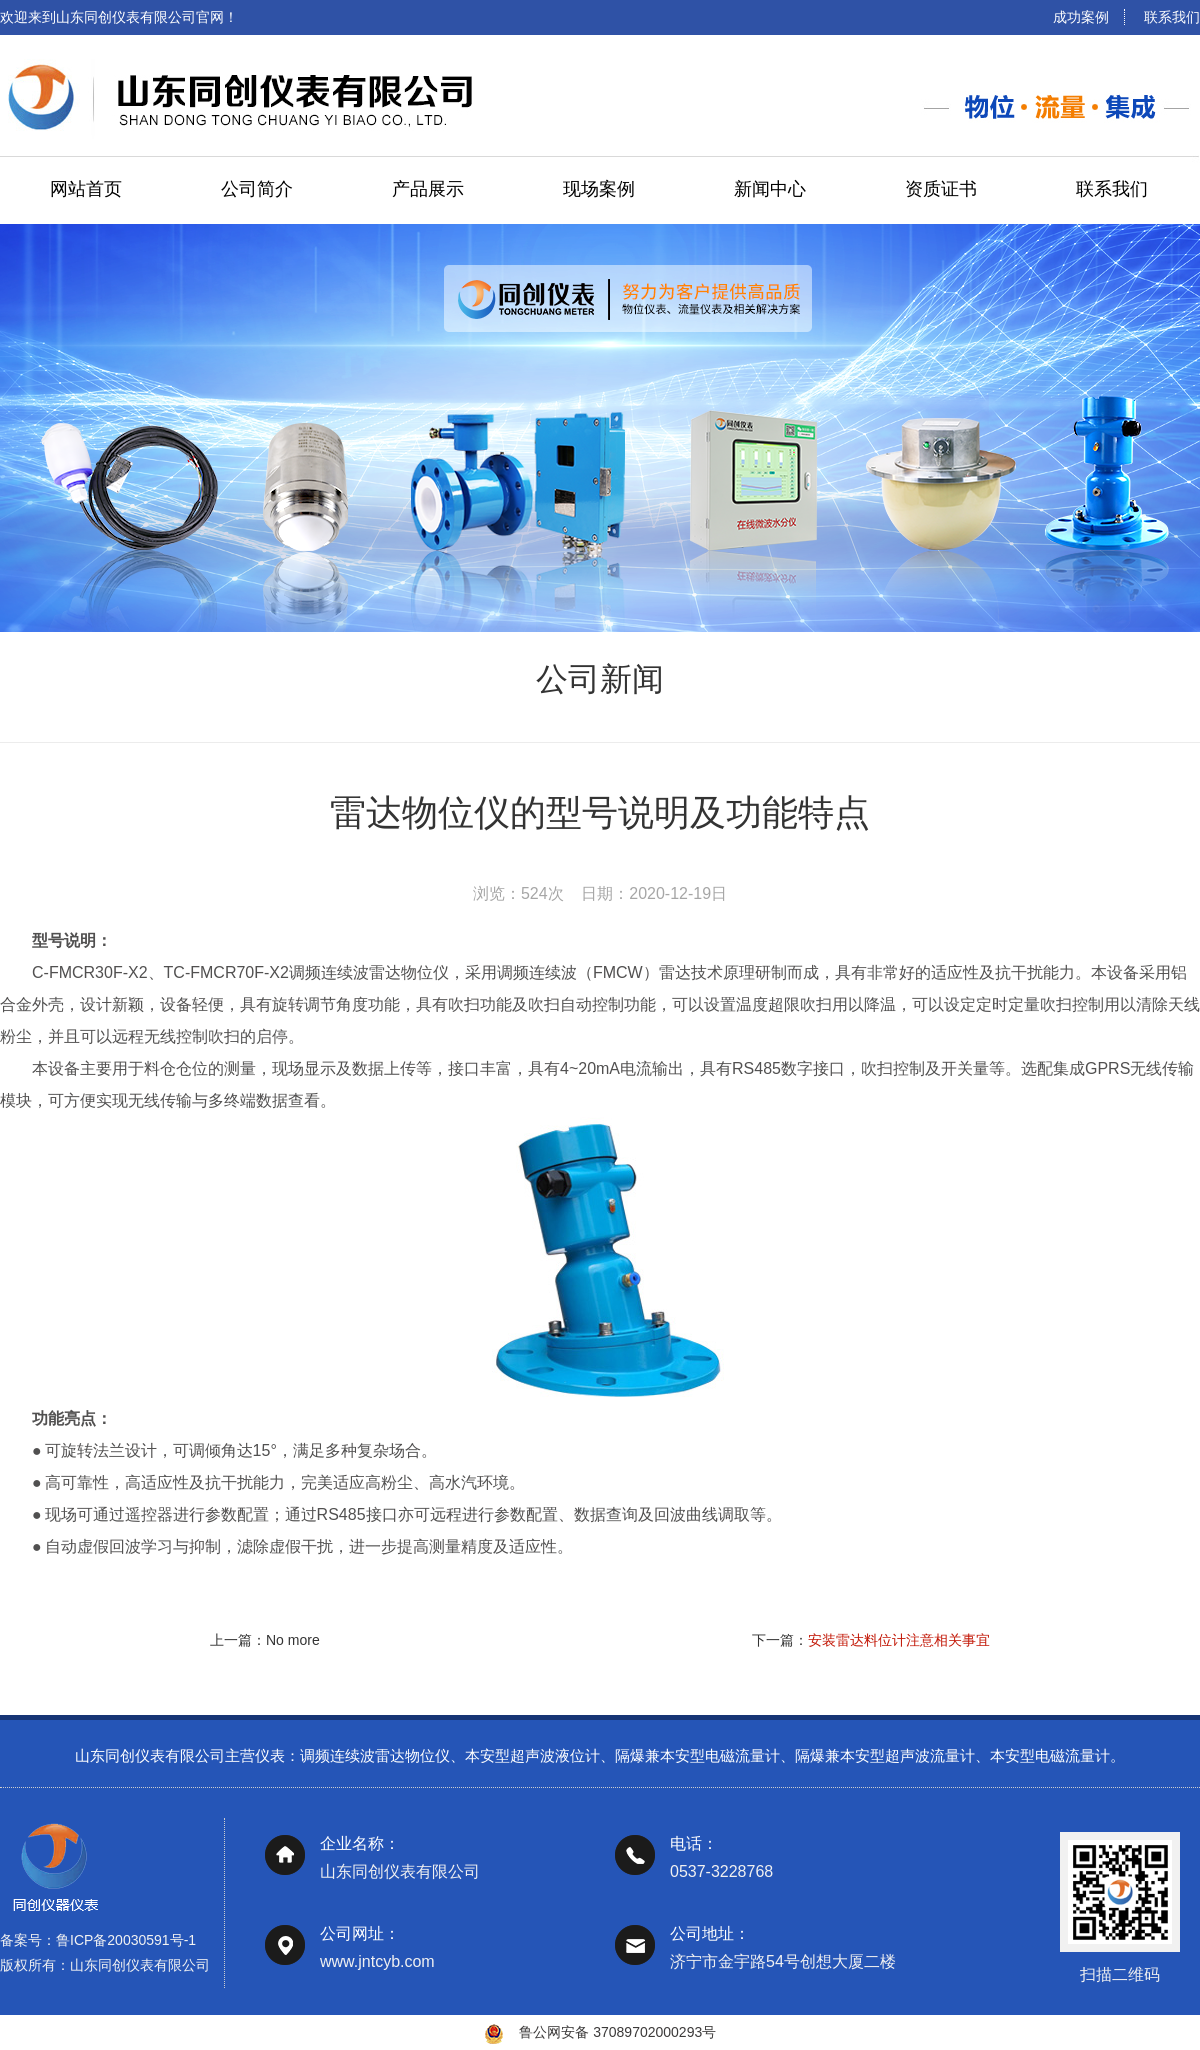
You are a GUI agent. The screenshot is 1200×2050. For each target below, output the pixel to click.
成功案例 (1081, 17)
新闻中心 (770, 189)
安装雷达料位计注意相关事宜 (899, 1640)
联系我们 (1172, 17)
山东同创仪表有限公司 (140, 1983)
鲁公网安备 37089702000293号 (617, 2032)
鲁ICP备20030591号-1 (126, 1958)
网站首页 (86, 189)
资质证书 (941, 189)
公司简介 (257, 189)
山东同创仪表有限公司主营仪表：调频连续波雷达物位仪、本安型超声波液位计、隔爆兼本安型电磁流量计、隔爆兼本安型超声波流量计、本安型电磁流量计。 (600, 1774)
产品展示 (428, 189)
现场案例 (599, 189)
